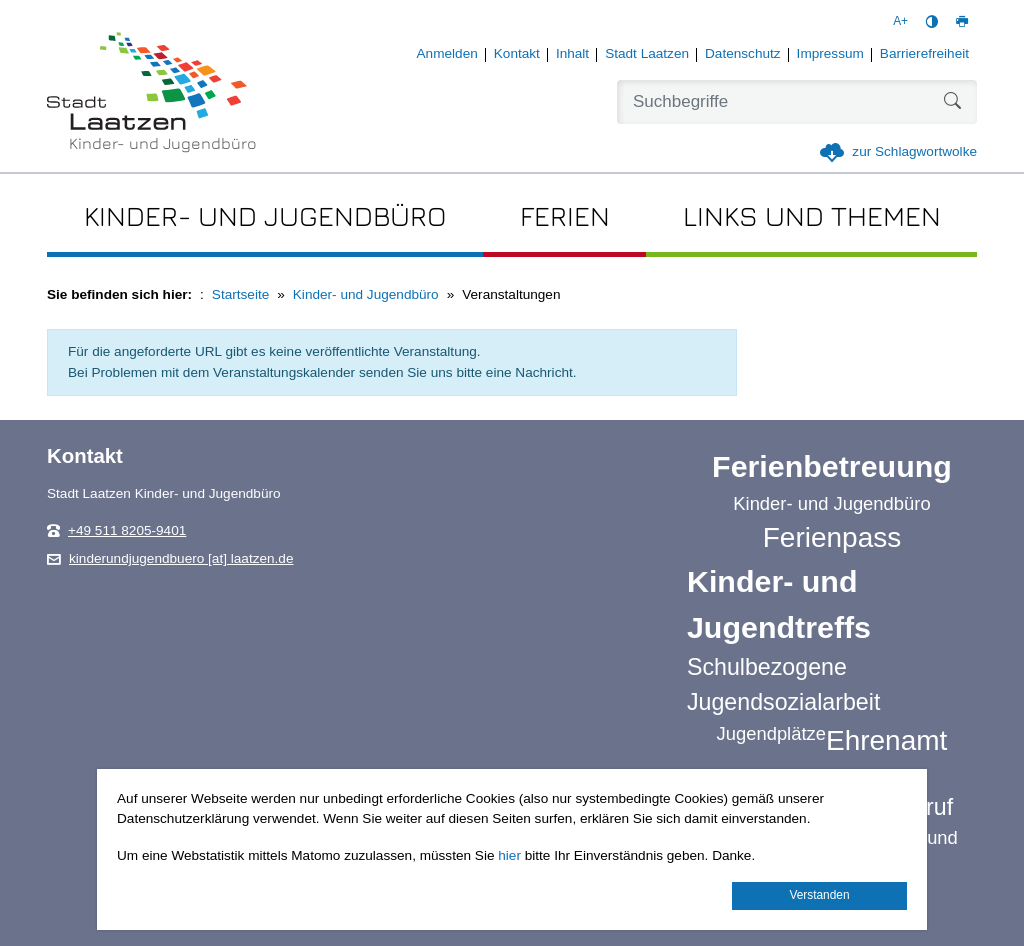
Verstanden (819, 895)
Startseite (240, 294)
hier (509, 855)
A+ (900, 21)
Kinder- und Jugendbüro (366, 294)
